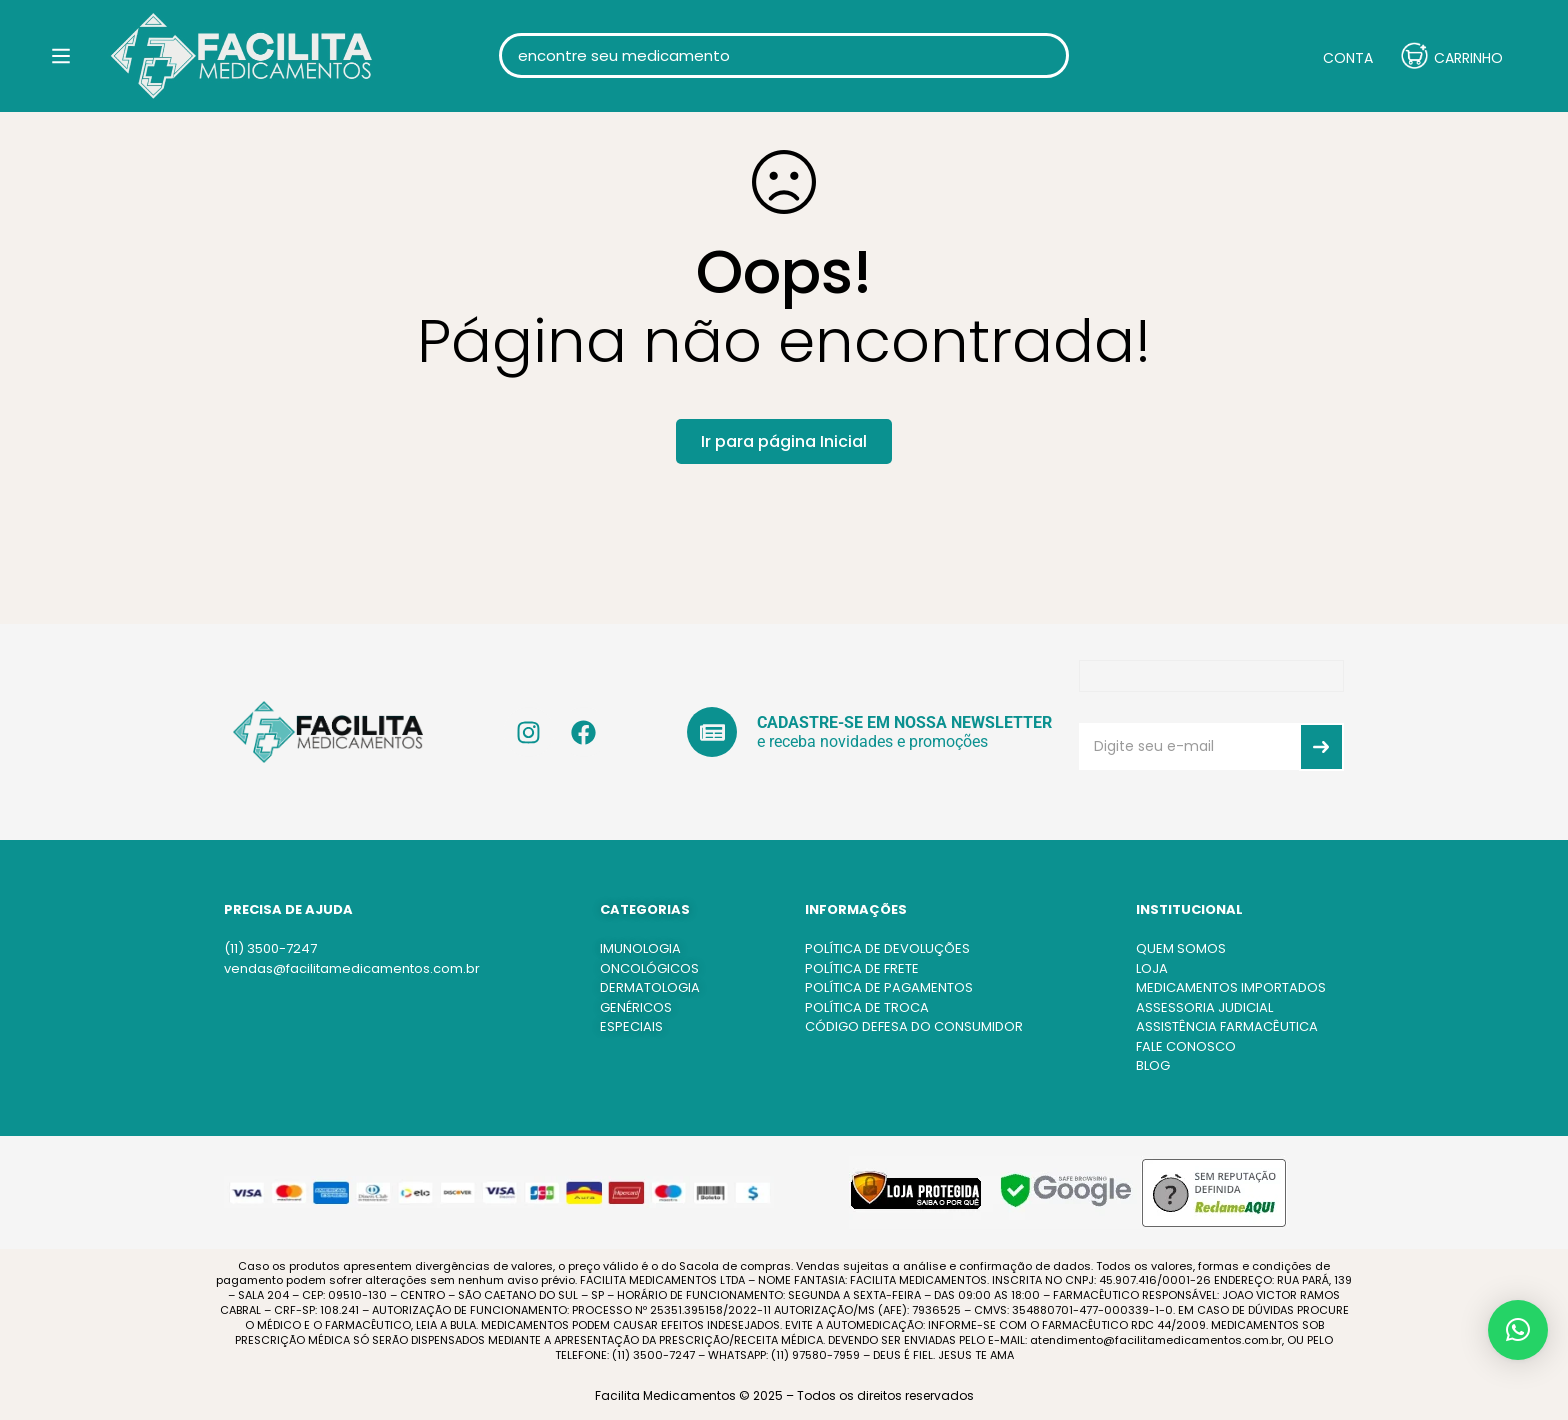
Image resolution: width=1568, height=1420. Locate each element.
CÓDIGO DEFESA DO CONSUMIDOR (914, 1026)
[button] (1518, 1330)
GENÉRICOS (636, 1007)
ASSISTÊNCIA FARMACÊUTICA (1227, 1026)
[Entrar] (1332, 69)
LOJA (1152, 968)
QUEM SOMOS (1181, 948)
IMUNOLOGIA (640, 948)
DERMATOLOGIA (650, 987)
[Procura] (1046, 69)
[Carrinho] (1452, 70)
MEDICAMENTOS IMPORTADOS (1231, 987)
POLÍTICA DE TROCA (867, 1007)
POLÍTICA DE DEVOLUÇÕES (887, 948)
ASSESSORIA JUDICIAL (1204, 1007)
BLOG (1153, 1065)
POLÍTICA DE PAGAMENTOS (889, 987)
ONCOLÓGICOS (649, 968)
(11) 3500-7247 (270, 948)
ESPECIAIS (631, 1026)
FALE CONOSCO (1186, 1046)
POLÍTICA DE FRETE (862, 968)
